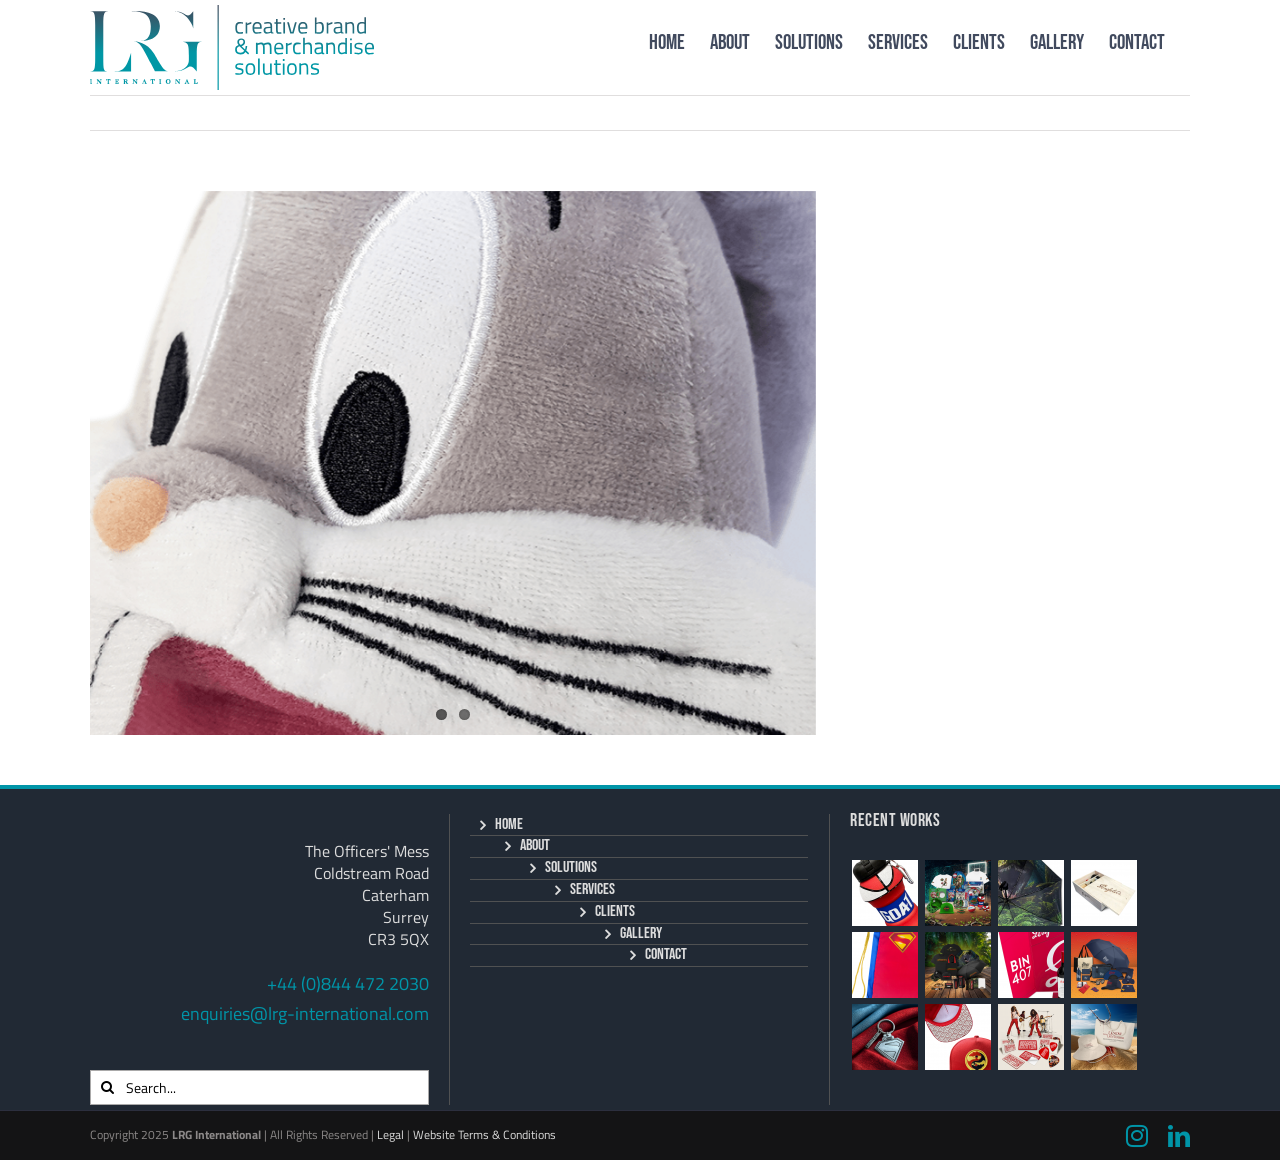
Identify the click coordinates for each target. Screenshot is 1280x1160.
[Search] (107, 1087)
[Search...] (259, 1087)
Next (1150, 112)
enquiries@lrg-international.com (305, 1013)
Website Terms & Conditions (484, 1134)
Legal (390, 1134)
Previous (1074, 112)
